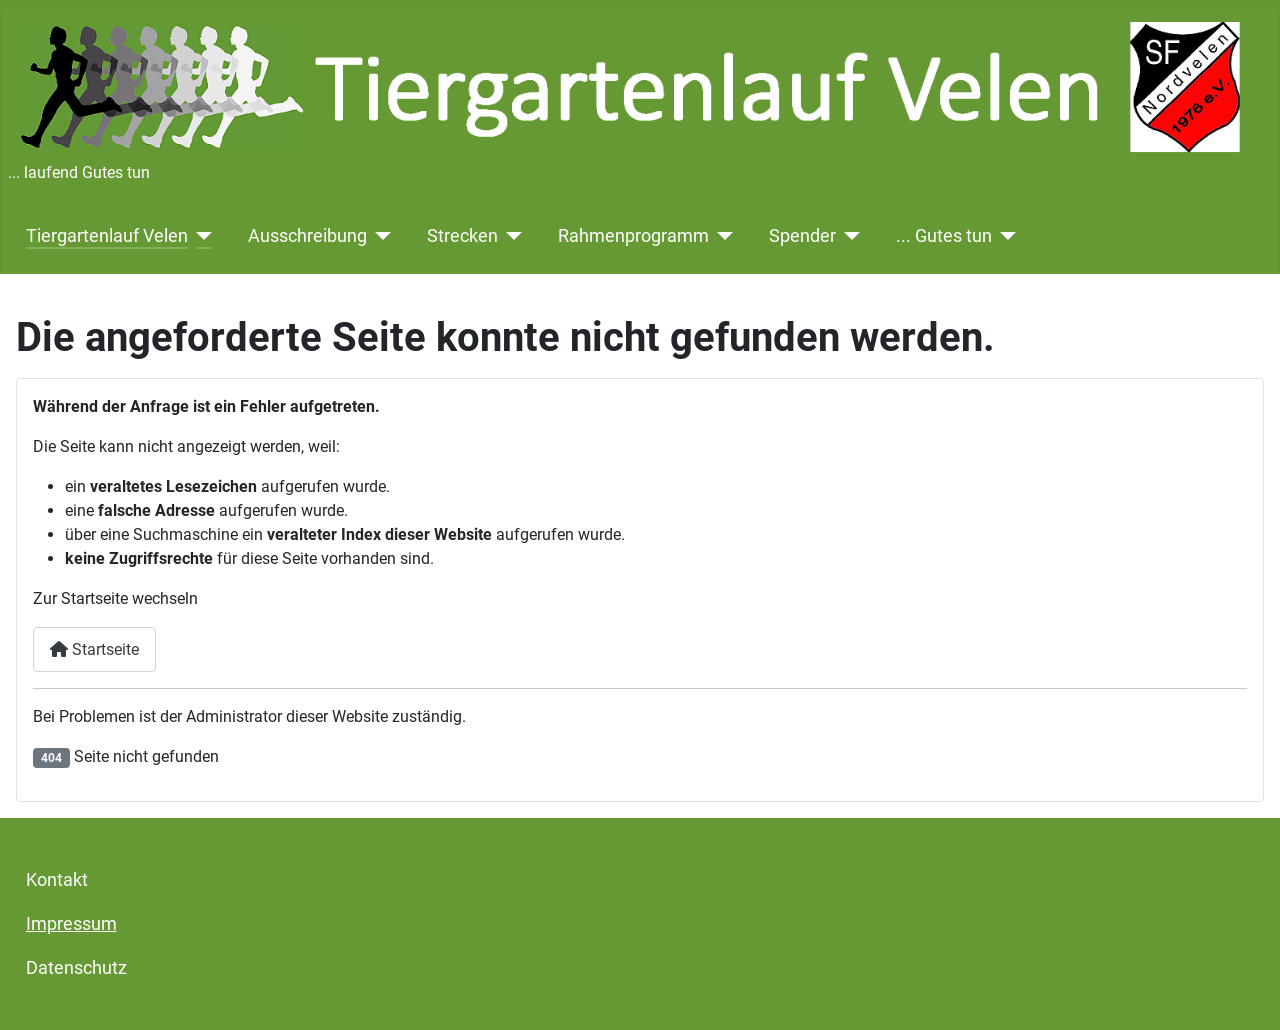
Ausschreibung (307, 236)
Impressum (71, 924)
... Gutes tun (944, 236)
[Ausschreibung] (379, 236)
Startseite (94, 649)
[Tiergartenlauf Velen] (200, 236)
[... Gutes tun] (1004, 236)
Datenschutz (76, 968)
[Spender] (848, 236)
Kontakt (57, 880)
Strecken (462, 236)
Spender (802, 236)
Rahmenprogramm (633, 236)
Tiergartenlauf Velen (107, 236)
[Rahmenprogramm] (721, 236)
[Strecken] (510, 236)
